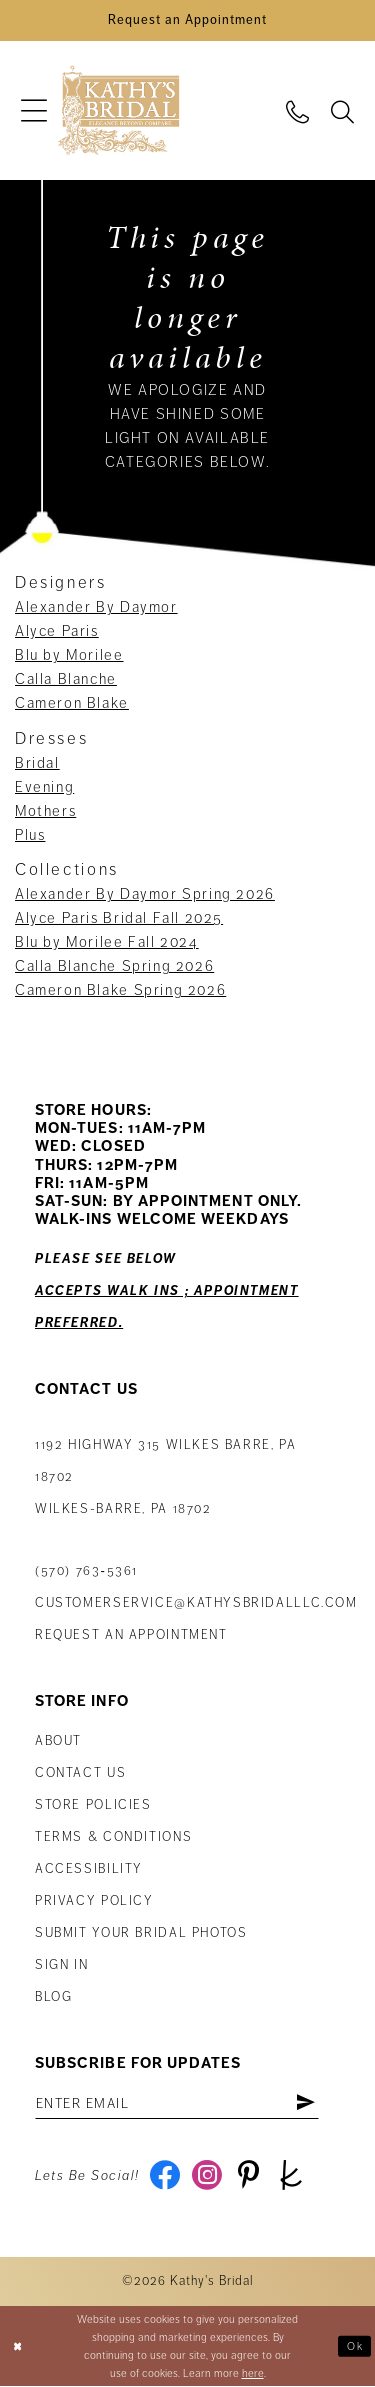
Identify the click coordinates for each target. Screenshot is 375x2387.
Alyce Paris (57, 632)
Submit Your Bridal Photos (141, 1934)
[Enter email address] (177, 2104)
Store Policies (93, 1806)
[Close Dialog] (17, 2347)
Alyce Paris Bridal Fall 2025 (119, 919)
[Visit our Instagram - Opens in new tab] (207, 2177)
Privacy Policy (94, 1902)
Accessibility (89, 1870)
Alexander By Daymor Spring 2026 (145, 895)
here (253, 2374)
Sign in (61, 1966)
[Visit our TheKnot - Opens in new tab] (291, 2177)
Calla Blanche (66, 680)
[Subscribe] (306, 2104)
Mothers (45, 812)
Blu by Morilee (69, 656)
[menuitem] (34, 111)
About (58, 1742)
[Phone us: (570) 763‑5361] (297, 111)
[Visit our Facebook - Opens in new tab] (165, 2177)
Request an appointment (131, 1635)
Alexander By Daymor (96, 608)
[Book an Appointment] (187, 21)
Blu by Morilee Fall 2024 (107, 943)
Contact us (80, 1774)
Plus (30, 836)
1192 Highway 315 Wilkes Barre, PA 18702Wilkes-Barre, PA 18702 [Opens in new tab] (165, 1477)
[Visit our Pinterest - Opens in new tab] (249, 2177)
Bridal (37, 764)
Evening (44, 788)
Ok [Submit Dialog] (355, 2346)
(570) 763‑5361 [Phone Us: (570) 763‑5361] (86, 1571)
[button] (34, 111)
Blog (53, 1998)
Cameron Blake (72, 704)
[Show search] (342, 111)
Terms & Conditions (113, 1838)
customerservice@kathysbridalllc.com (196, 1603)
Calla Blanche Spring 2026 (114, 967)
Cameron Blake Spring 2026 (120, 991)
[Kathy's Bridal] (118, 111)
